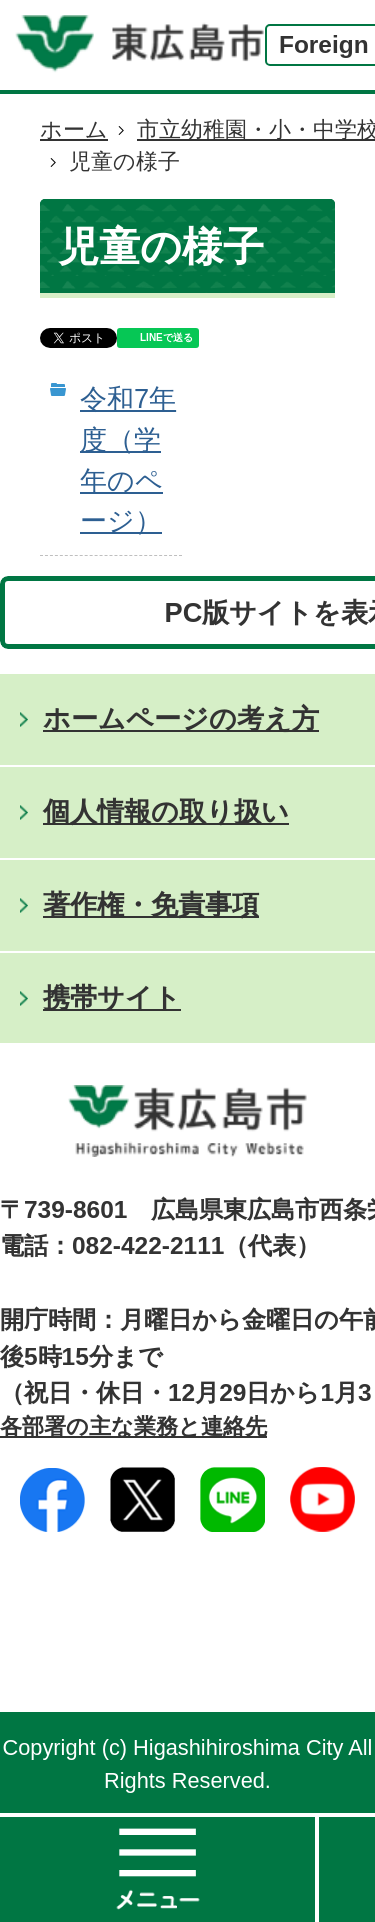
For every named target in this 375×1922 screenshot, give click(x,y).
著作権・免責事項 (151, 904)
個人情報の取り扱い (166, 811)
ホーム (74, 129)
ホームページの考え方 (181, 718)
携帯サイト (112, 997)
